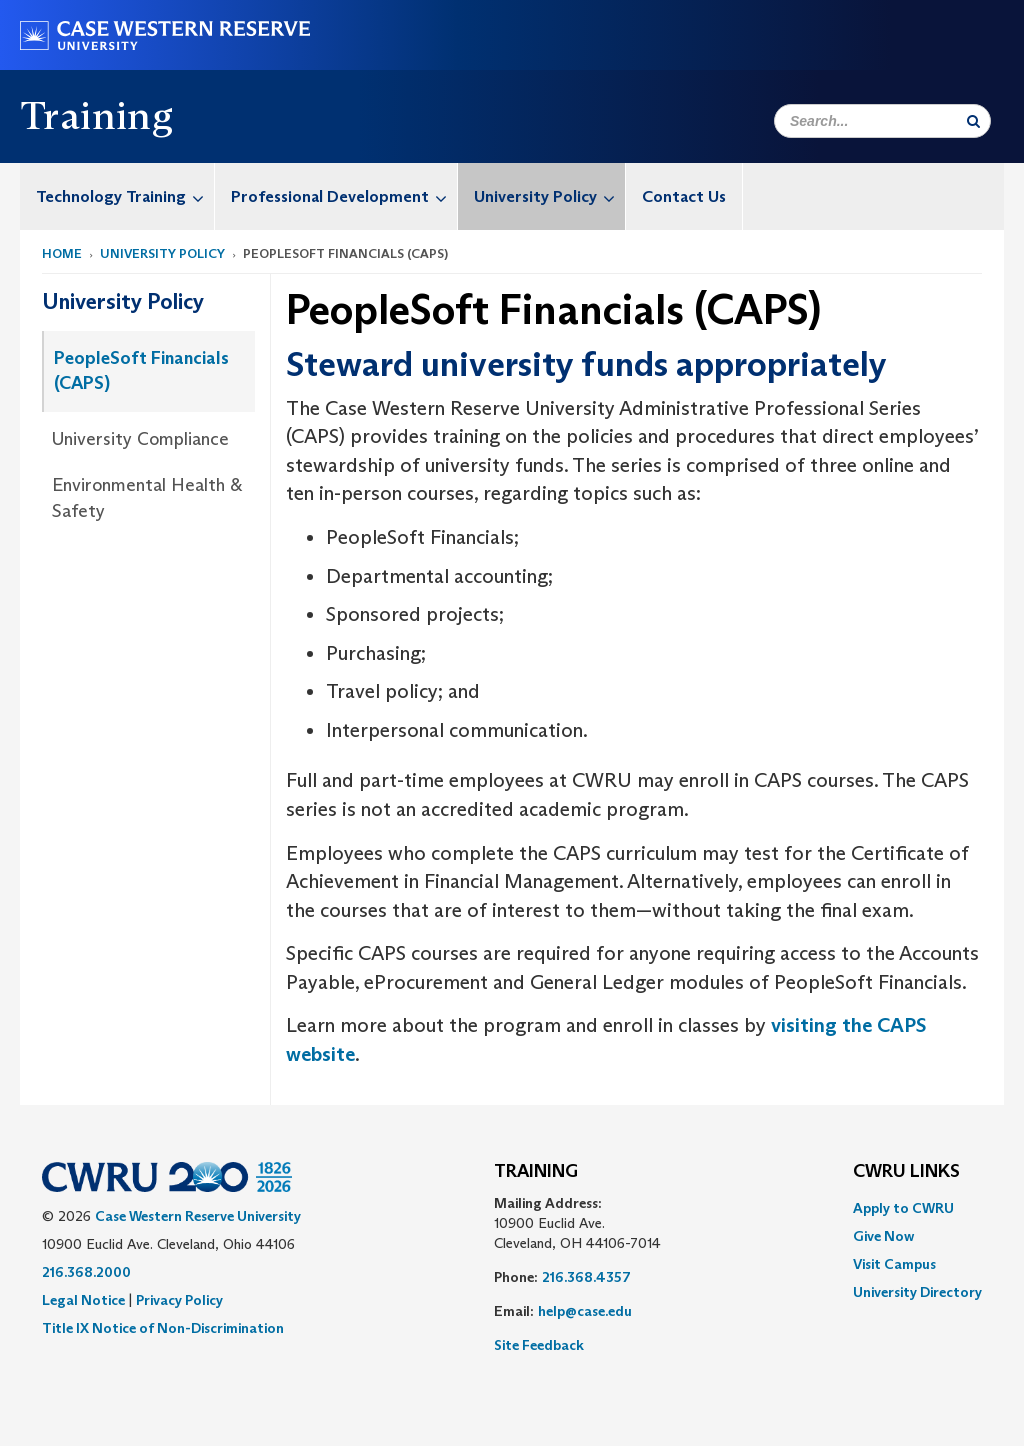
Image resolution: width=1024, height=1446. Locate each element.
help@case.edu (585, 1311)
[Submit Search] (973, 121)
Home (62, 253)
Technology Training (125, 196)
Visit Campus (894, 1264)
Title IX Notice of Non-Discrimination (163, 1328)
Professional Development (344, 196)
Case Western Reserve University (198, 1216)
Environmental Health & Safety (147, 498)
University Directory (917, 1292)
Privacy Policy (179, 1300)
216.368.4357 (586, 1277)
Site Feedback (539, 1345)
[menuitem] (117, 196)
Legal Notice (83, 1300)
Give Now (883, 1236)
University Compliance (140, 439)
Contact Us (684, 196)
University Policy (549, 196)
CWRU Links (906, 1172)
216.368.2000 (86, 1272)
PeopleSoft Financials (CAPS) (141, 371)
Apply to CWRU (903, 1208)
